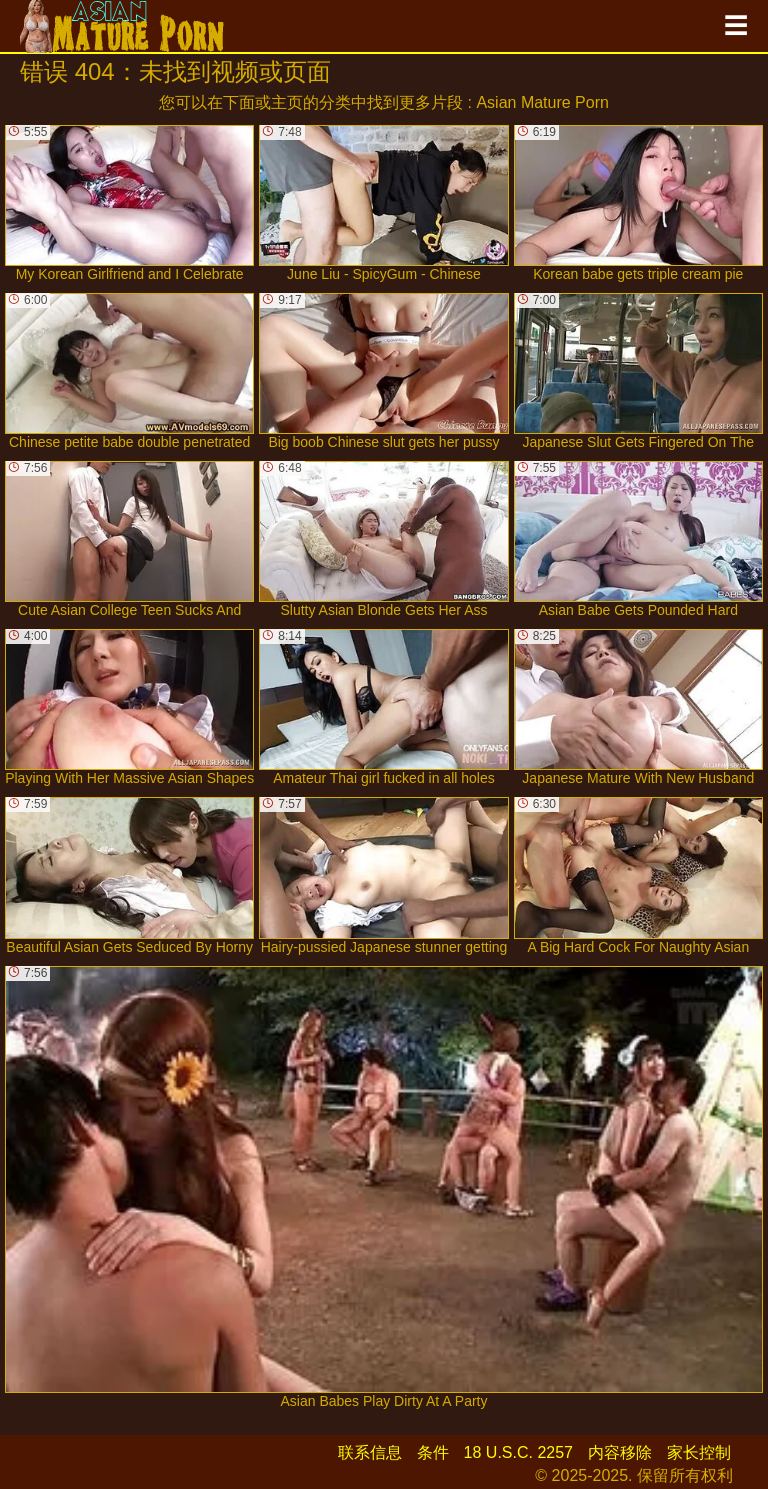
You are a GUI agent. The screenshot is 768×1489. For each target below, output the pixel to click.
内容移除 (620, 1452)
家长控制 (699, 1452)
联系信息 (370, 1452)
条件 (433, 1452)
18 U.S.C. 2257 (518, 1452)
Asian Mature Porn (542, 102)
